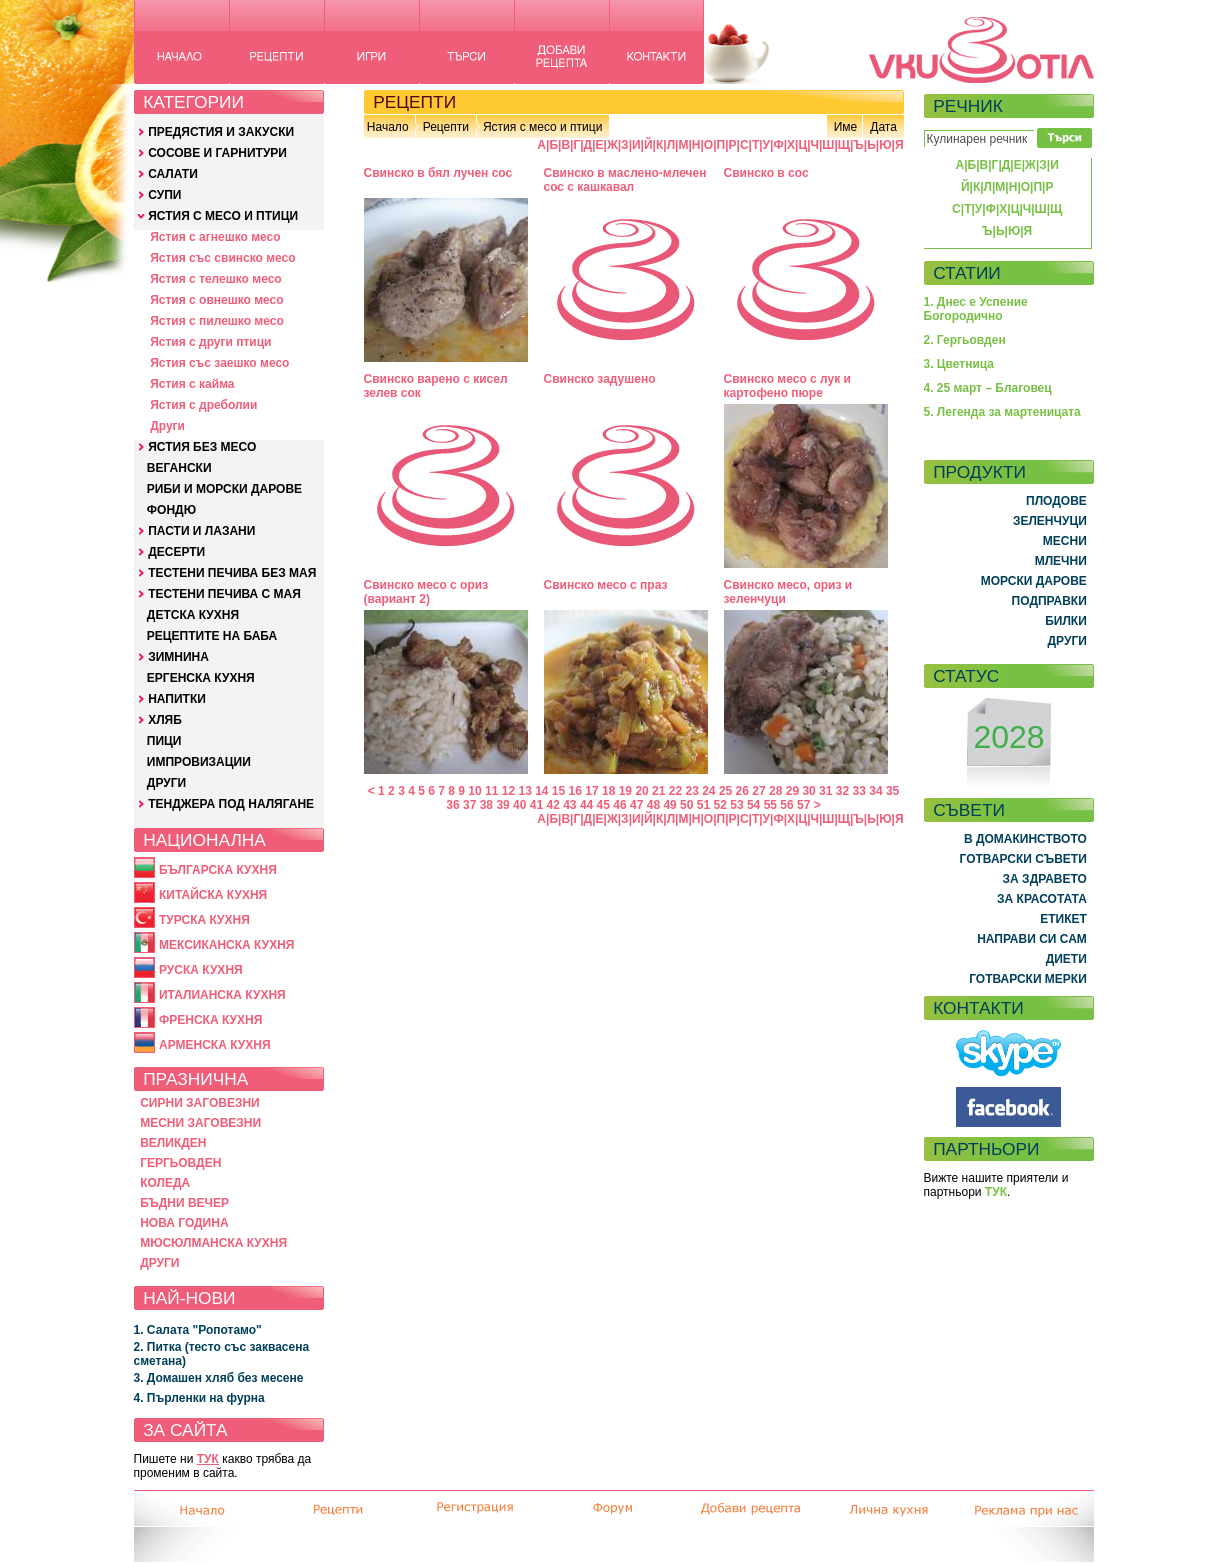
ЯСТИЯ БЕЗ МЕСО (202, 447)
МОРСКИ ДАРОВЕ (1034, 581)
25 (725, 791)
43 (569, 805)
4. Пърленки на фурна (199, 1398)
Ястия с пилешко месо (217, 321)
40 (519, 805)
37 (469, 805)
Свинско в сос (766, 173)
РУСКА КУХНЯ (201, 970)
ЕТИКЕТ (1063, 919)
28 (775, 791)
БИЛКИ (1066, 621)
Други (167, 426)
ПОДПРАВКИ (1049, 601)
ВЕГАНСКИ (179, 468)
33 (859, 791)
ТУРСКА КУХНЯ (204, 920)
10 (474, 791)
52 (720, 805)
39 (502, 805)
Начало (388, 127)
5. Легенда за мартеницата (1002, 412)
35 (892, 791)
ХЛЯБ (165, 720)
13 (524, 791)
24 (708, 791)
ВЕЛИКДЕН (173, 1143)
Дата (883, 127)
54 (753, 805)
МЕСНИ (1065, 541)
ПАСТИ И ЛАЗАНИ (201, 531)
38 (486, 805)
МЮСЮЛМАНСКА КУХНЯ (213, 1243)
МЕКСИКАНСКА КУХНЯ (227, 945)
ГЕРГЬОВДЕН (180, 1163)
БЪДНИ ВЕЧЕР (184, 1203)
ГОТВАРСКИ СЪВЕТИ (1023, 859)
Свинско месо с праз (606, 585)
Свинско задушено (600, 379)
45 (603, 805)
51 (703, 805)
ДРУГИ (166, 783)
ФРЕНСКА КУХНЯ (210, 1020)
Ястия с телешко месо (216, 279)
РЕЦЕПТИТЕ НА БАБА (212, 636)
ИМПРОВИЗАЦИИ (199, 762)
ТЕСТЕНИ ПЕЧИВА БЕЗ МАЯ (232, 573)
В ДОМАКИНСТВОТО (1025, 839)
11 (491, 791)
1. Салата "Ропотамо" (198, 1330)
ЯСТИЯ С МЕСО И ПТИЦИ (223, 216)
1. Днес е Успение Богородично (976, 309)
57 (803, 805)
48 (653, 805)
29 (792, 791)
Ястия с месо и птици (542, 127)
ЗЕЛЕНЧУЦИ (1050, 521)
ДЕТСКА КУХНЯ (193, 615)
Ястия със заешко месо (219, 363)
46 (619, 805)
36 (452, 805)
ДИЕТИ (1066, 959)
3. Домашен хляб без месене (219, 1378)
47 (636, 805)
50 (686, 805)
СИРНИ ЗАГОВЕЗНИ (200, 1103)
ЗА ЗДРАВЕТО (1045, 879)
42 (552, 805)
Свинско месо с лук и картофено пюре (787, 386)
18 (608, 791)
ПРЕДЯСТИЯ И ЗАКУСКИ (221, 132)
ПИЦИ (164, 741)
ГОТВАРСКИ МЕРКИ (1028, 979)
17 (591, 791)
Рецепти (446, 127)
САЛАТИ (173, 174)
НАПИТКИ (177, 699)
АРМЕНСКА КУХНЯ (215, 1045)
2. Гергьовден (965, 340)
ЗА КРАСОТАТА (1042, 899)
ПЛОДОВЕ (1056, 501)
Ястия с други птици (210, 342)
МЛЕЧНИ (1061, 561)
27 (758, 791)
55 (770, 805)
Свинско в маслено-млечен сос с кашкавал (625, 180)
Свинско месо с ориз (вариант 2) (426, 592)
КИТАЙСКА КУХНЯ (213, 895)
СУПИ (164, 195)
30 (808, 791)
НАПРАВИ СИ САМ (1032, 939)
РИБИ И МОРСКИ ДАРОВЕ (224, 489)
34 (875, 791)
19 (625, 791)
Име (846, 127)
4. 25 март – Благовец (988, 388)
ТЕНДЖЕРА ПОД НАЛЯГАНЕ (231, 804)
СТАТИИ (967, 273)
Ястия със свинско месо (222, 258)
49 (669, 805)
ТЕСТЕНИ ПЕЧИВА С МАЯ (224, 594)
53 (736, 805)
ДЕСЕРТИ (176, 552)
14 (541, 791)
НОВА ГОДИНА (184, 1223)
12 (508, 791)
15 (558, 791)
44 (586, 805)
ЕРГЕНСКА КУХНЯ (201, 678)
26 (742, 791)
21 (658, 791)
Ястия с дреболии (203, 405)
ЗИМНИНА (178, 657)
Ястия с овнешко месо (216, 300)
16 (575, 791)
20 (641, 791)
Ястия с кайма (192, 384)
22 (675, 791)
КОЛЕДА (165, 1183)
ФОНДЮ (171, 510)
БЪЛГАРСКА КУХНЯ (218, 870)
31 (825, 791)
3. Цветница (959, 364)
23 (691, 791)
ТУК (208, 1459)
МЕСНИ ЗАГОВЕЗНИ (200, 1123)
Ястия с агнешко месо (215, 237)
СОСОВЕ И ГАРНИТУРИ (217, 153)
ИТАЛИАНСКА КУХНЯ (222, 995)
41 (536, 805)
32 (842, 791)
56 (786, 805)
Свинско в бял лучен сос (438, 173)
